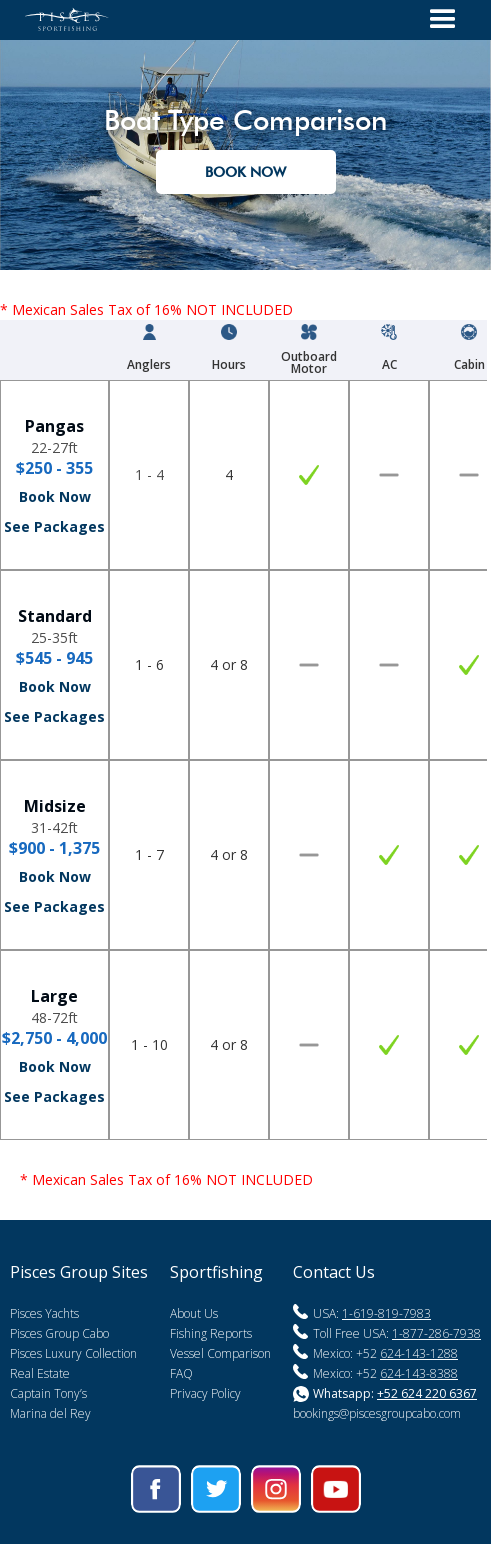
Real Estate (40, 1373)
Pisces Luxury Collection (73, 1353)
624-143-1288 (419, 1353)
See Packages (54, 526)
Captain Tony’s (48, 1393)
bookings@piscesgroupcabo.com (377, 1413)
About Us (194, 1313)
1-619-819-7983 (386, 1313)
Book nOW (245, 172)
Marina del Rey (50, 1413)
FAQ (181, 1373)
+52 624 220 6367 (427, 1393)
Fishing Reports (211, 1333)
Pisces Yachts (44, 1313)
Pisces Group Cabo (59, 1333)
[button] (443, 20)
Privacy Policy (205, 1393)
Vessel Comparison (220, 1353)
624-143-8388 (419, 1373)
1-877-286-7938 (436, 1333)
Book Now (55, 496)
